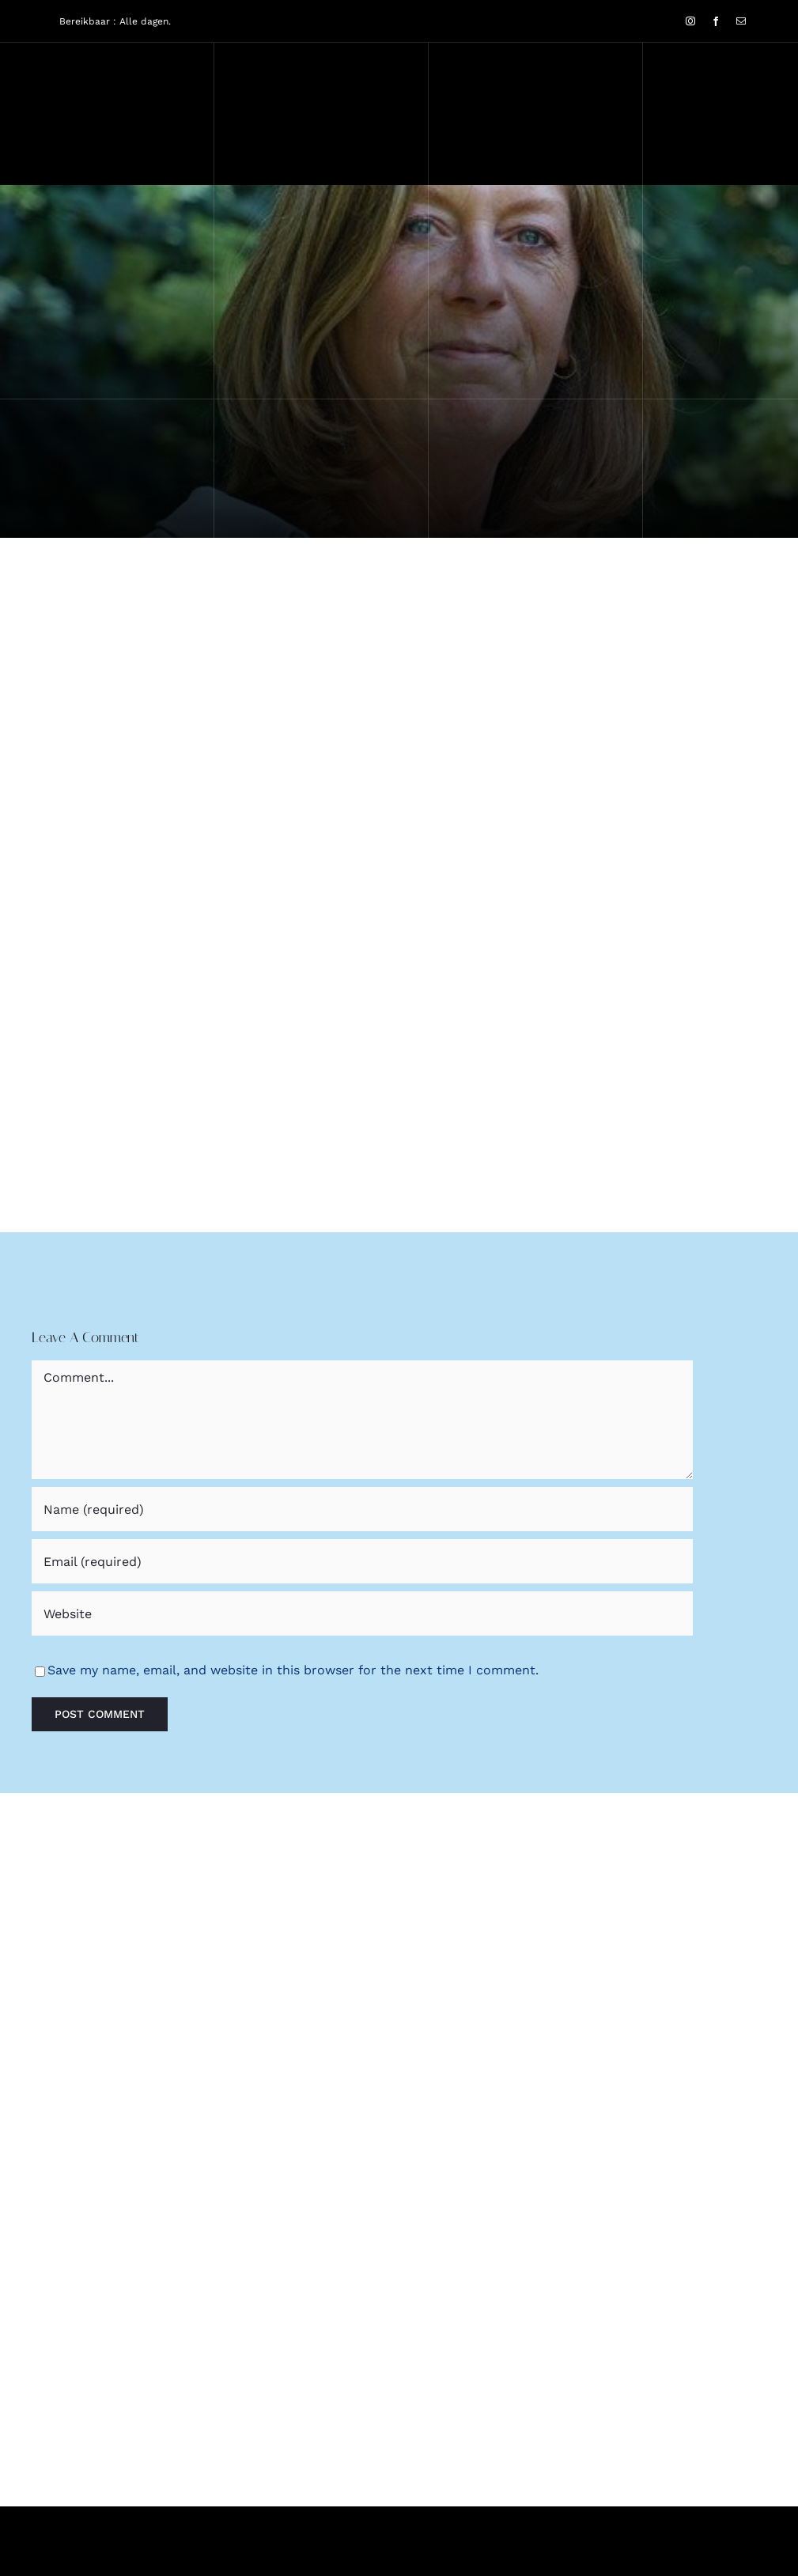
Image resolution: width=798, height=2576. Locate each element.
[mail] (741, 21)
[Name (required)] (362, 1509)
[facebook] (715, 21)
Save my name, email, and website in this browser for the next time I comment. (293, 1670)
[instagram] (690, 21)
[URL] (362, 1613)
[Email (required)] (362, 1561)
